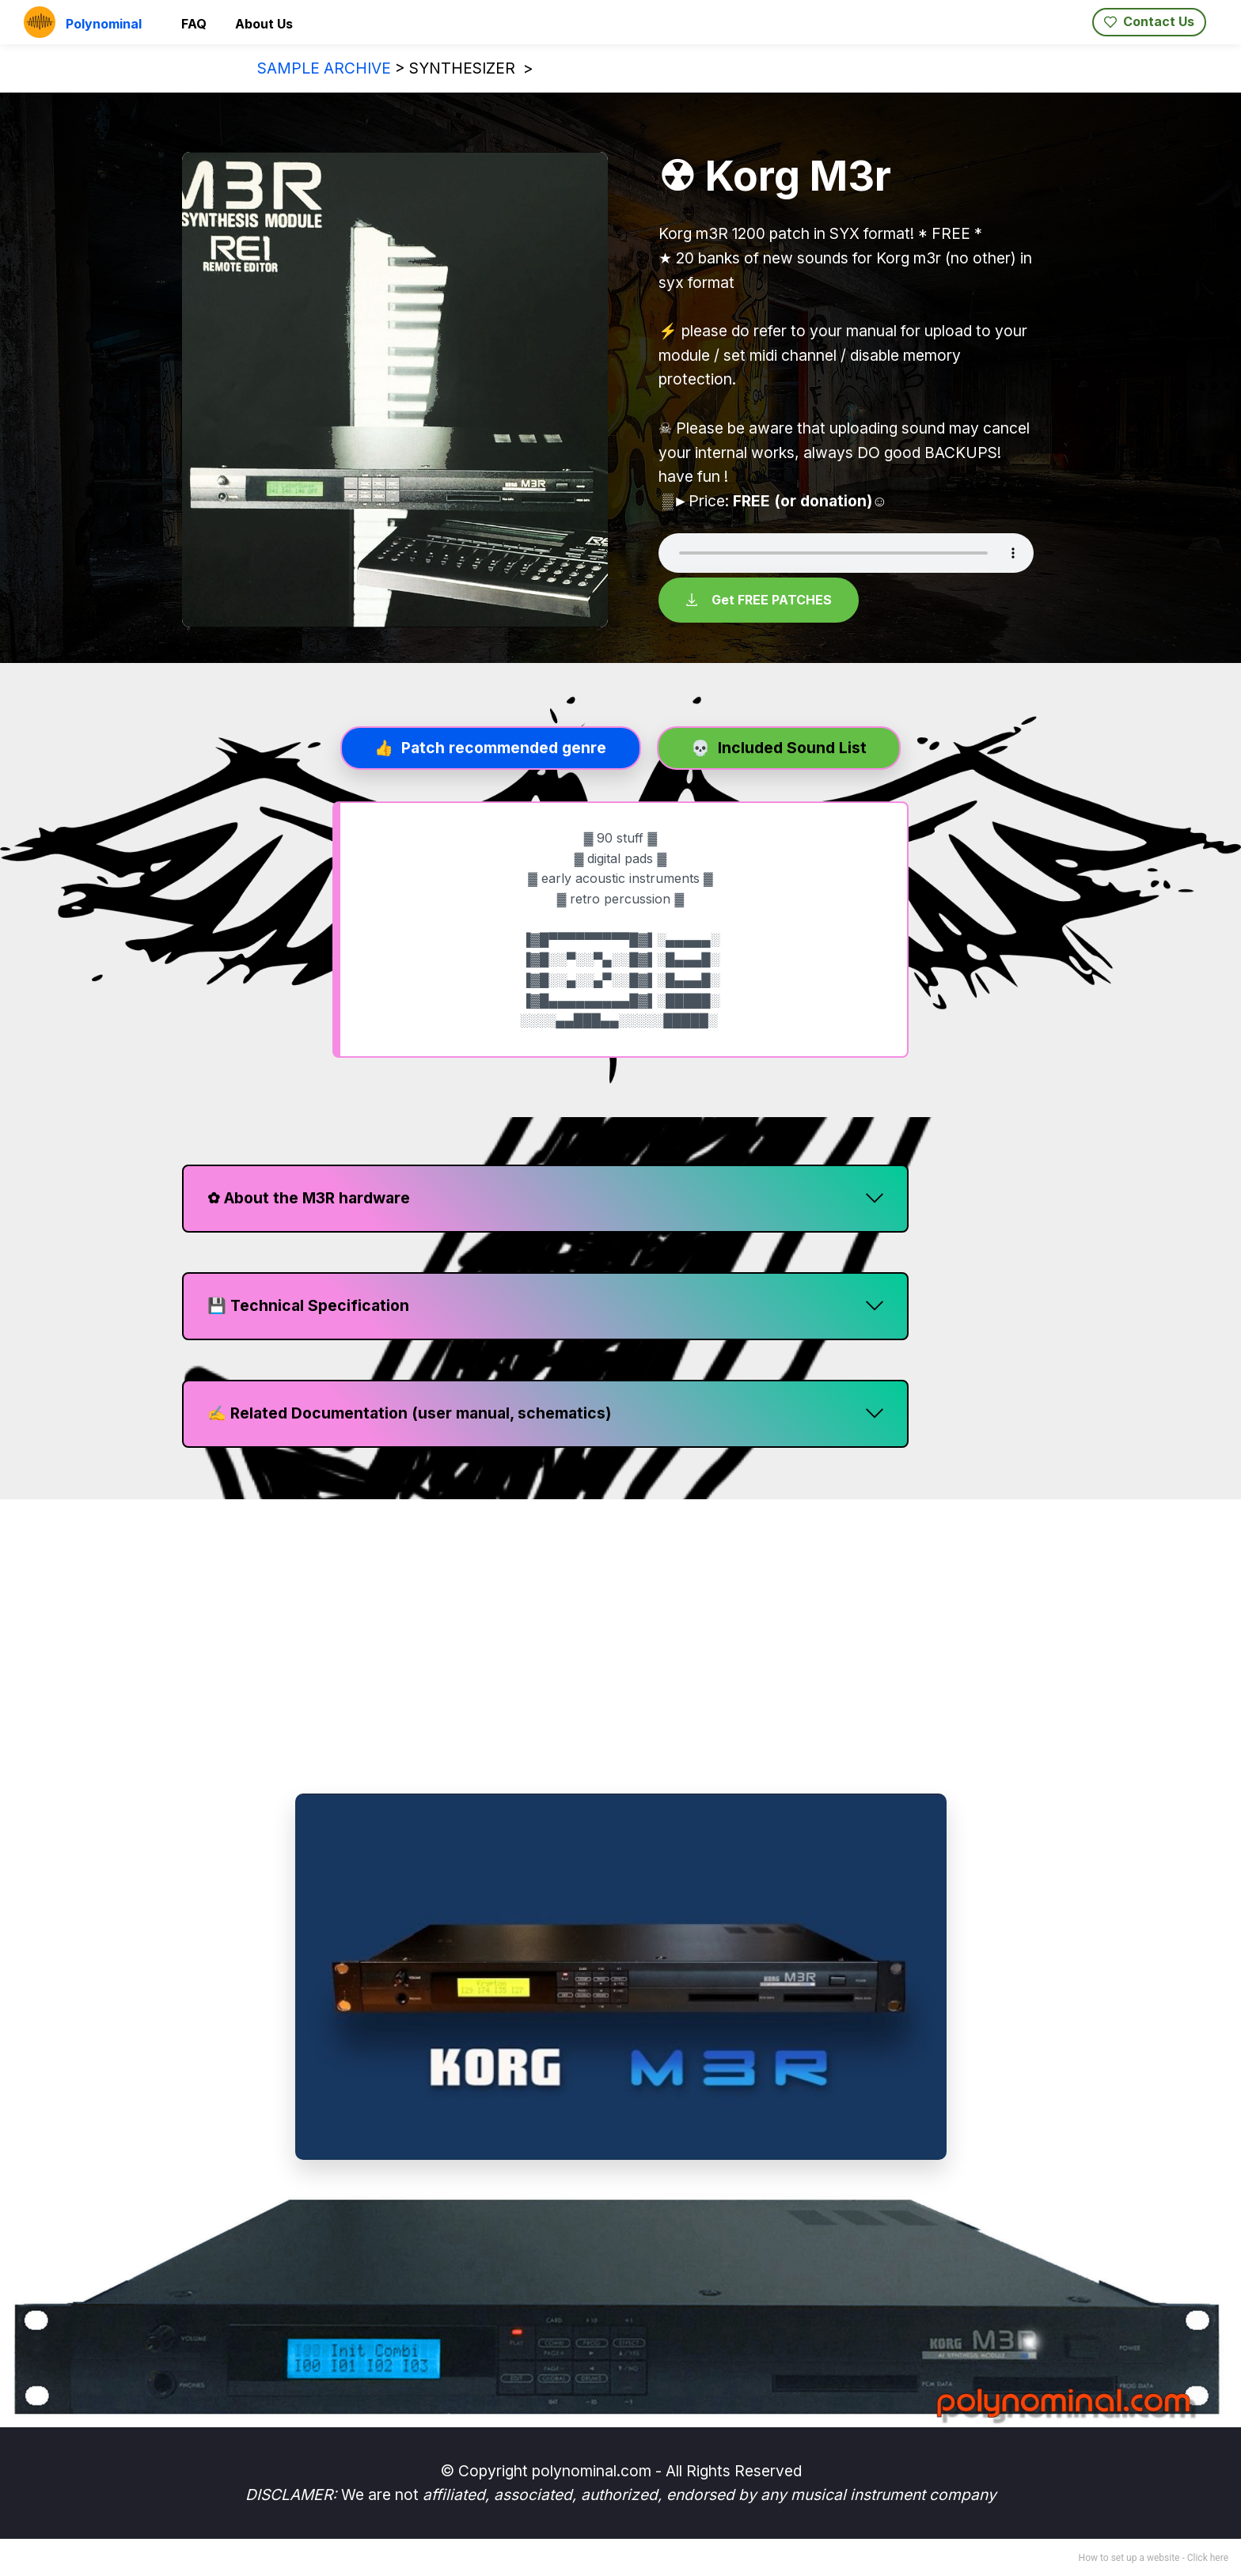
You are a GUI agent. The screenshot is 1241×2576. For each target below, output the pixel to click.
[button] (545, 1197)
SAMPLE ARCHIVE (324, 68)
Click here (1207, 2556)
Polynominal (104, 24)
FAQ (194, 24)
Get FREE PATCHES (758, 599)
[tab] (490, 747)
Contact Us (1149, 21)
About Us (264, 24)
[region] (620, 1648)
